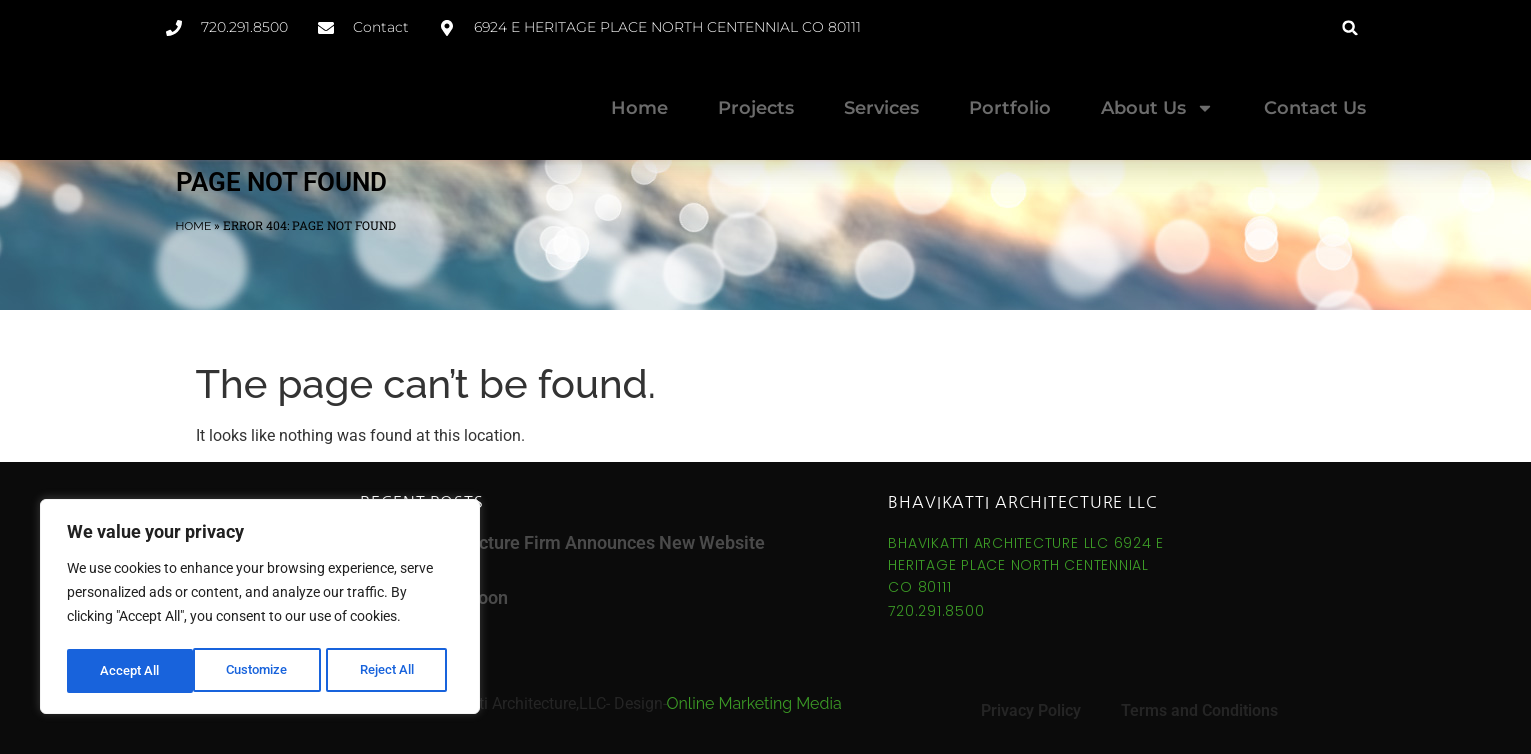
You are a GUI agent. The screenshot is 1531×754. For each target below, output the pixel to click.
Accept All (392, 671)
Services (881, 108)
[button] (1350, 27)
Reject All (262, 671)
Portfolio (1010, 108)
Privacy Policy (1031, 710)
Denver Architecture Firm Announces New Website (562, 542)
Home (639, 108)
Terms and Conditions (1199, 710)
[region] (260, 609)
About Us (1157, 108)
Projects (756, 108)
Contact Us (1315, 108)
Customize (131, 671)
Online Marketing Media (754, 703)
